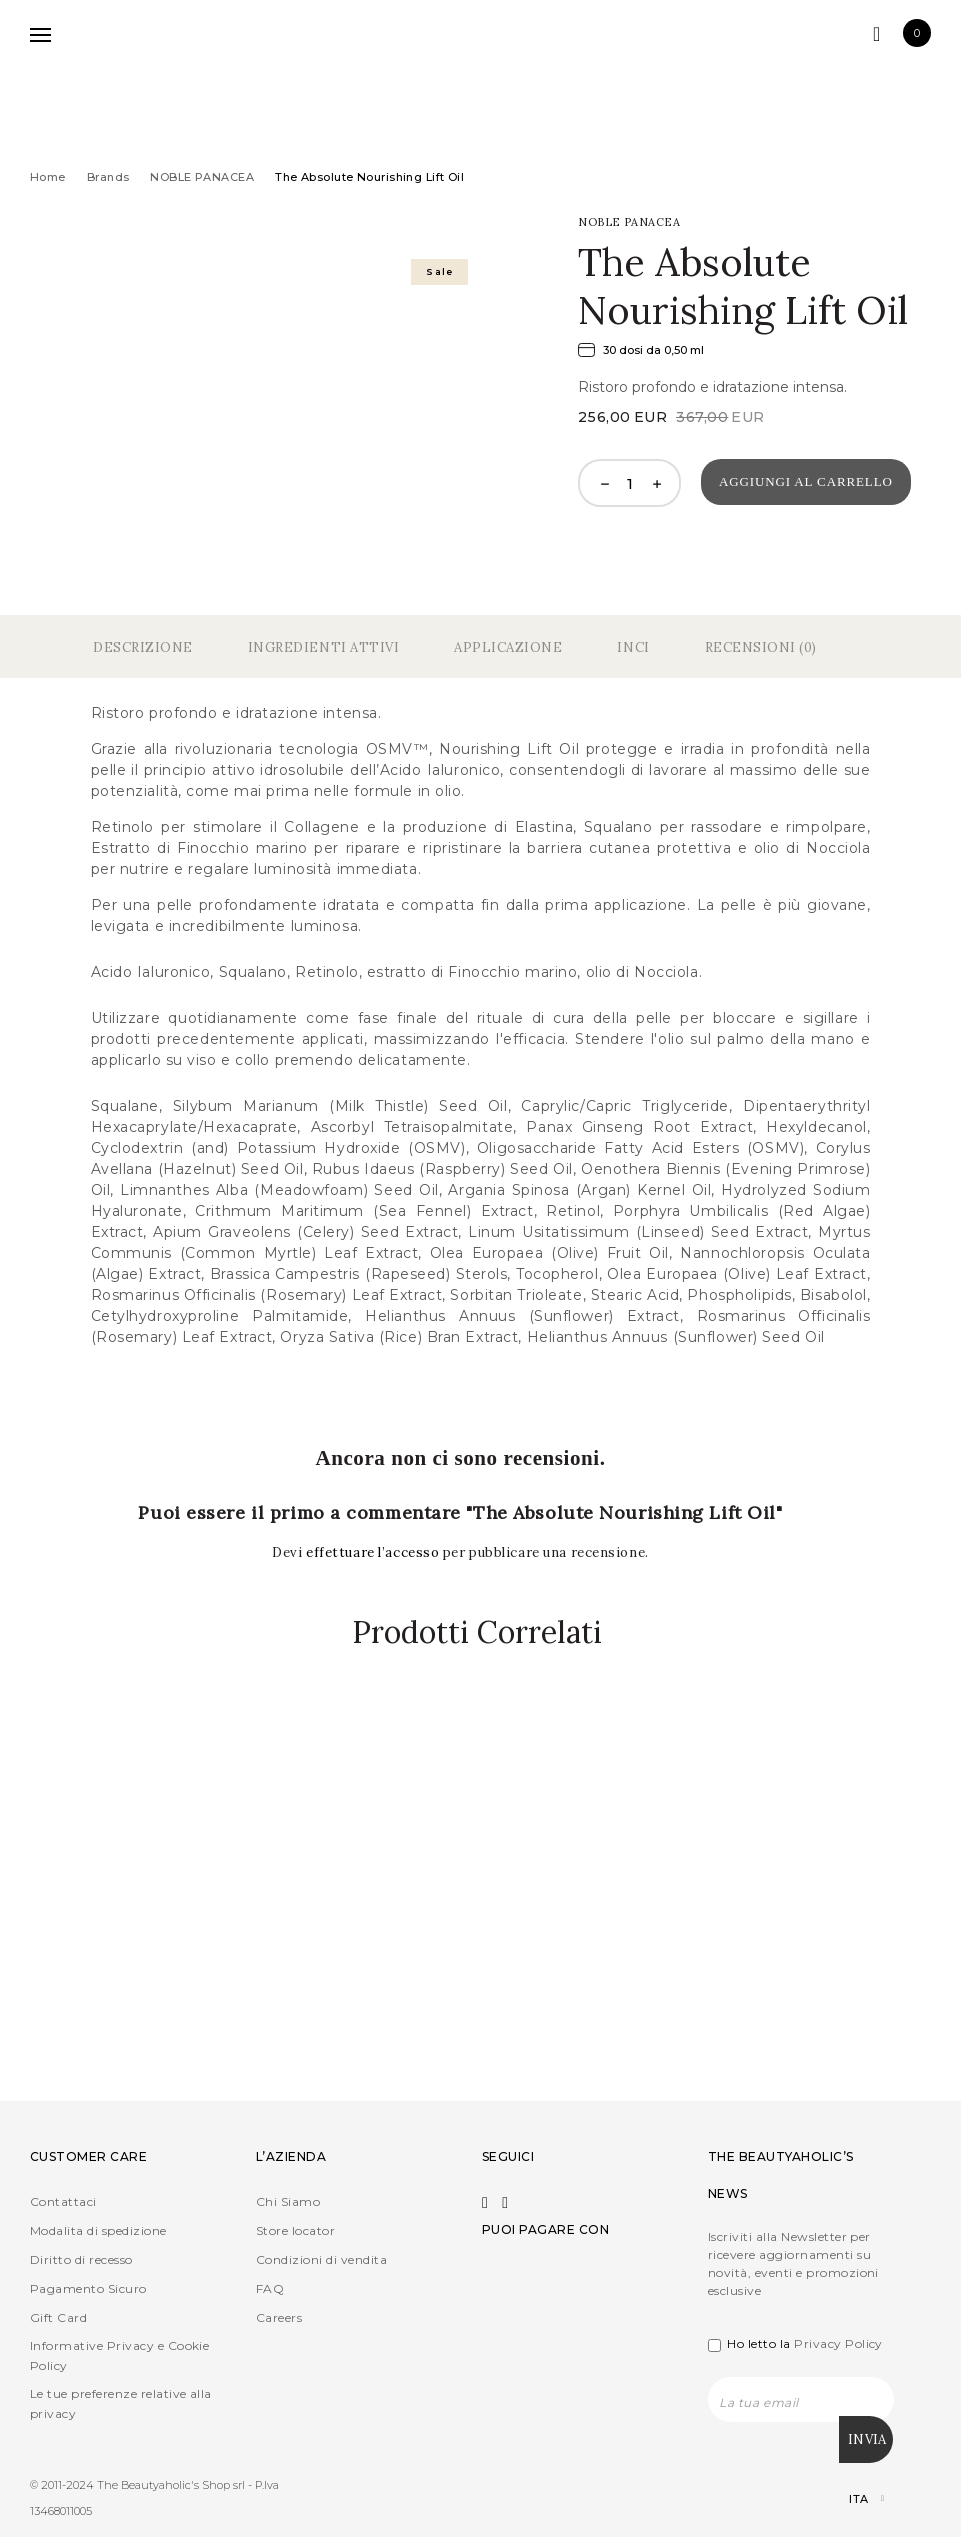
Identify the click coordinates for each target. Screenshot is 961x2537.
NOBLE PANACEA (202, 177)
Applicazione (508, 647)
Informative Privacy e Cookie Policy (119, 2356)
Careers (279, 2318)
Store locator (295, 2231)
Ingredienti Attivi (323, 647)
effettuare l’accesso (374, 1552)
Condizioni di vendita (321, 2260)
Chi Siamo (288, 2202)
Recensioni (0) (761, 647)
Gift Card (58, 2318)
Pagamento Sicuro (88, 2289)
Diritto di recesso (81, 2260)
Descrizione (143, 647)
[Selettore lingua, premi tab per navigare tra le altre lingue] (849, 2496)
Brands (108, 177)
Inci (633, 647)
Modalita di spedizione (98, 2231)
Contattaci (63, 2202)
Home (48, 177)
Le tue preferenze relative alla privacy (121, 2404)
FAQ (270, 2289)
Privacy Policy (838, 2344)
